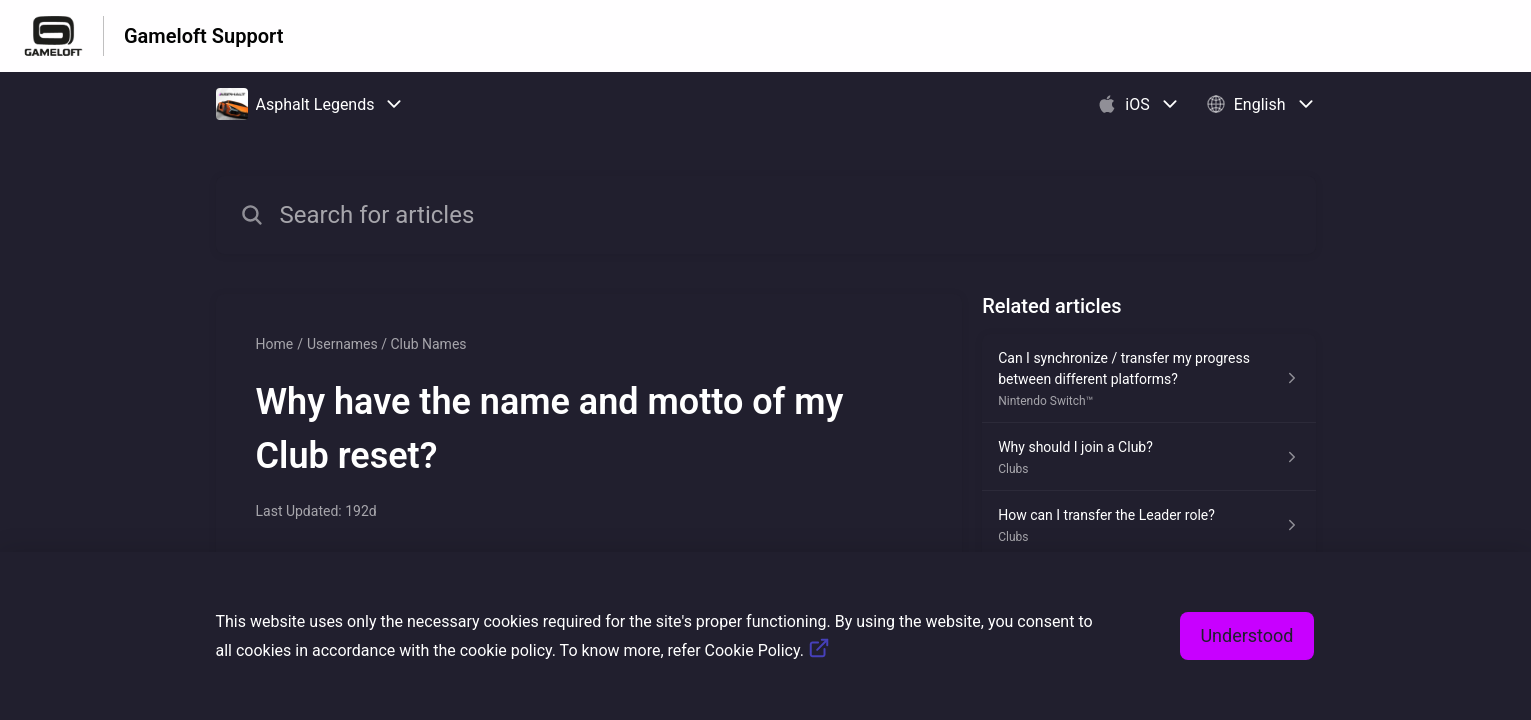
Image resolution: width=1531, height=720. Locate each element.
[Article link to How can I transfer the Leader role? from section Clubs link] (1148, 525)
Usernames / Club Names (387, 344)
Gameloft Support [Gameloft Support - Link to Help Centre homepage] (203, 36)
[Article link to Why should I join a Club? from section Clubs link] (1148, 457)
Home (275, 344)
